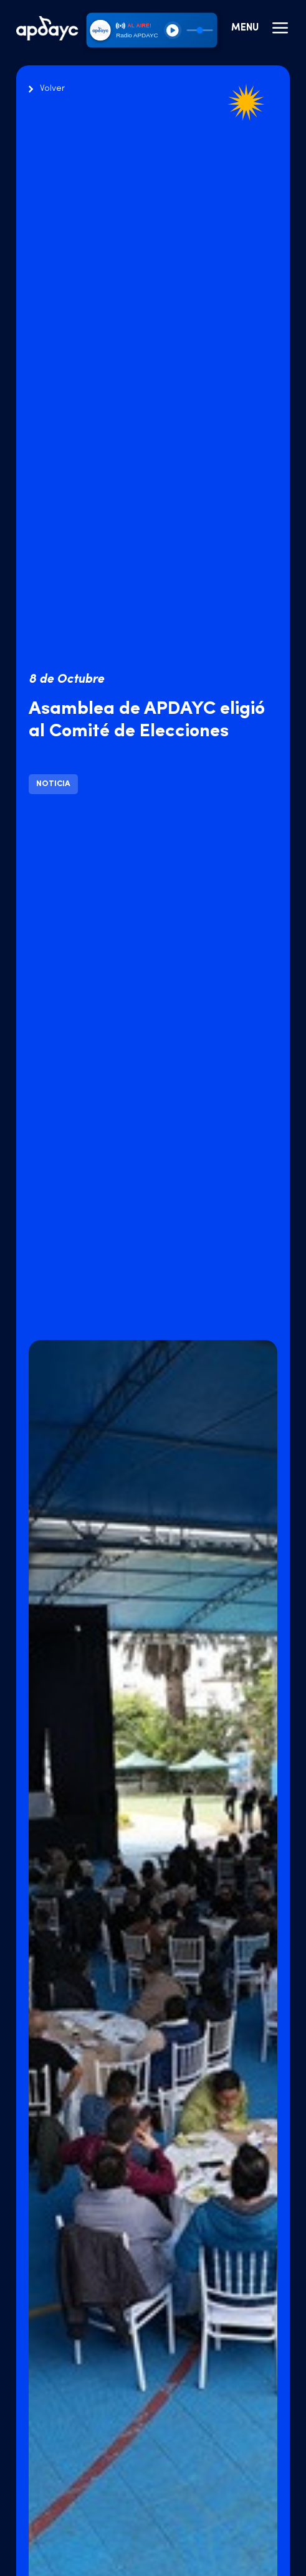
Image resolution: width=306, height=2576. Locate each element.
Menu (260, 28)
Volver (52, 88)
